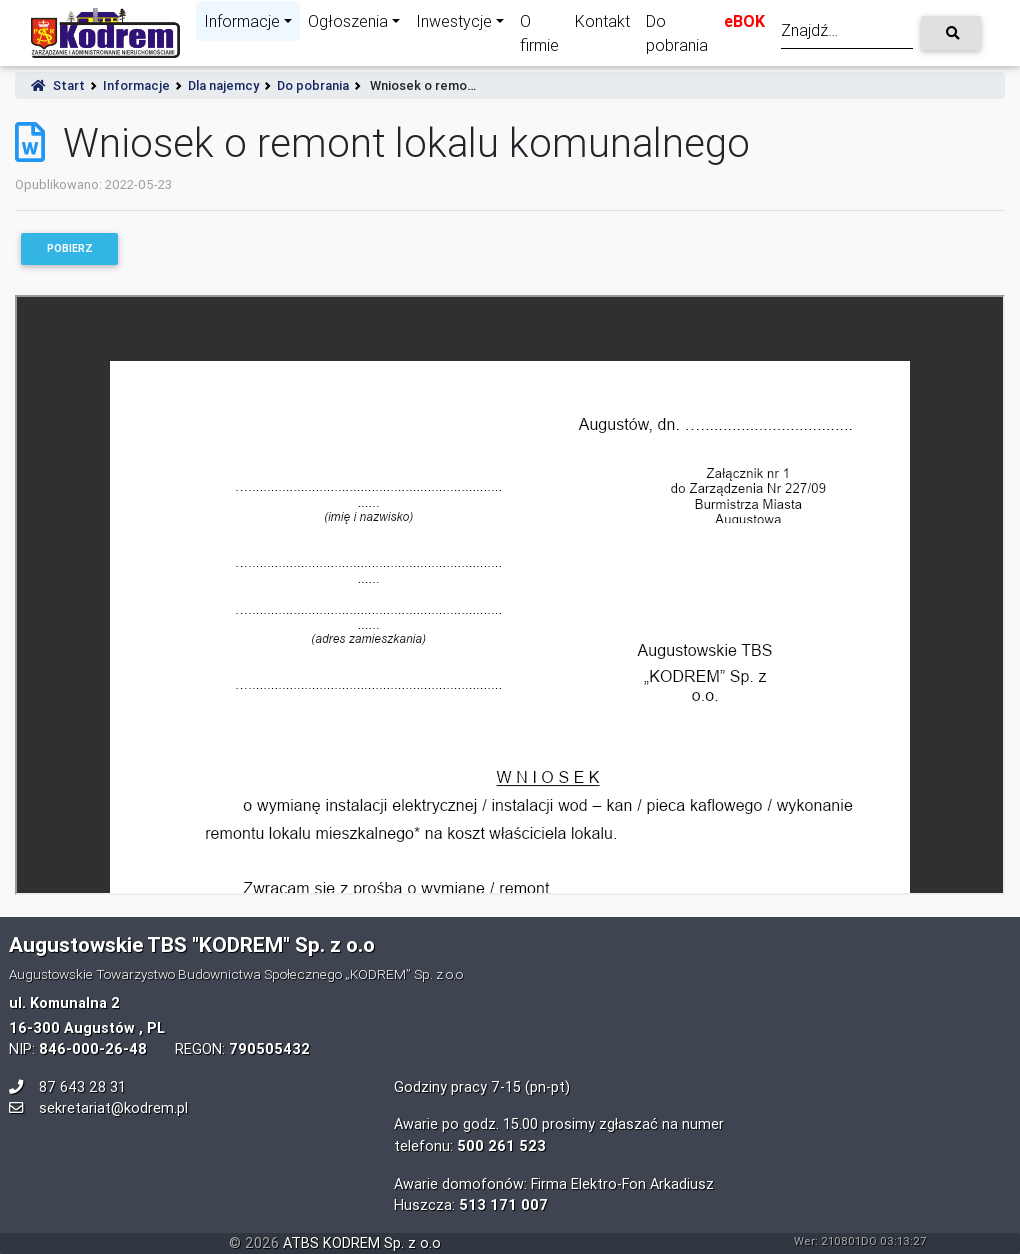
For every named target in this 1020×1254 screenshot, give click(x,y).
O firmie (539, 33)
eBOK (744, 21)
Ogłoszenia (348, 21)
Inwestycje (454, 21)
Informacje (242, 21)
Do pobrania (677, 33)
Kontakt (602, 21)
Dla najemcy (223, 85)
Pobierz (70, 248)
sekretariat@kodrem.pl (113, 1108)
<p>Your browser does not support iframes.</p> (510, 595)
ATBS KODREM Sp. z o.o (362, 1243)
